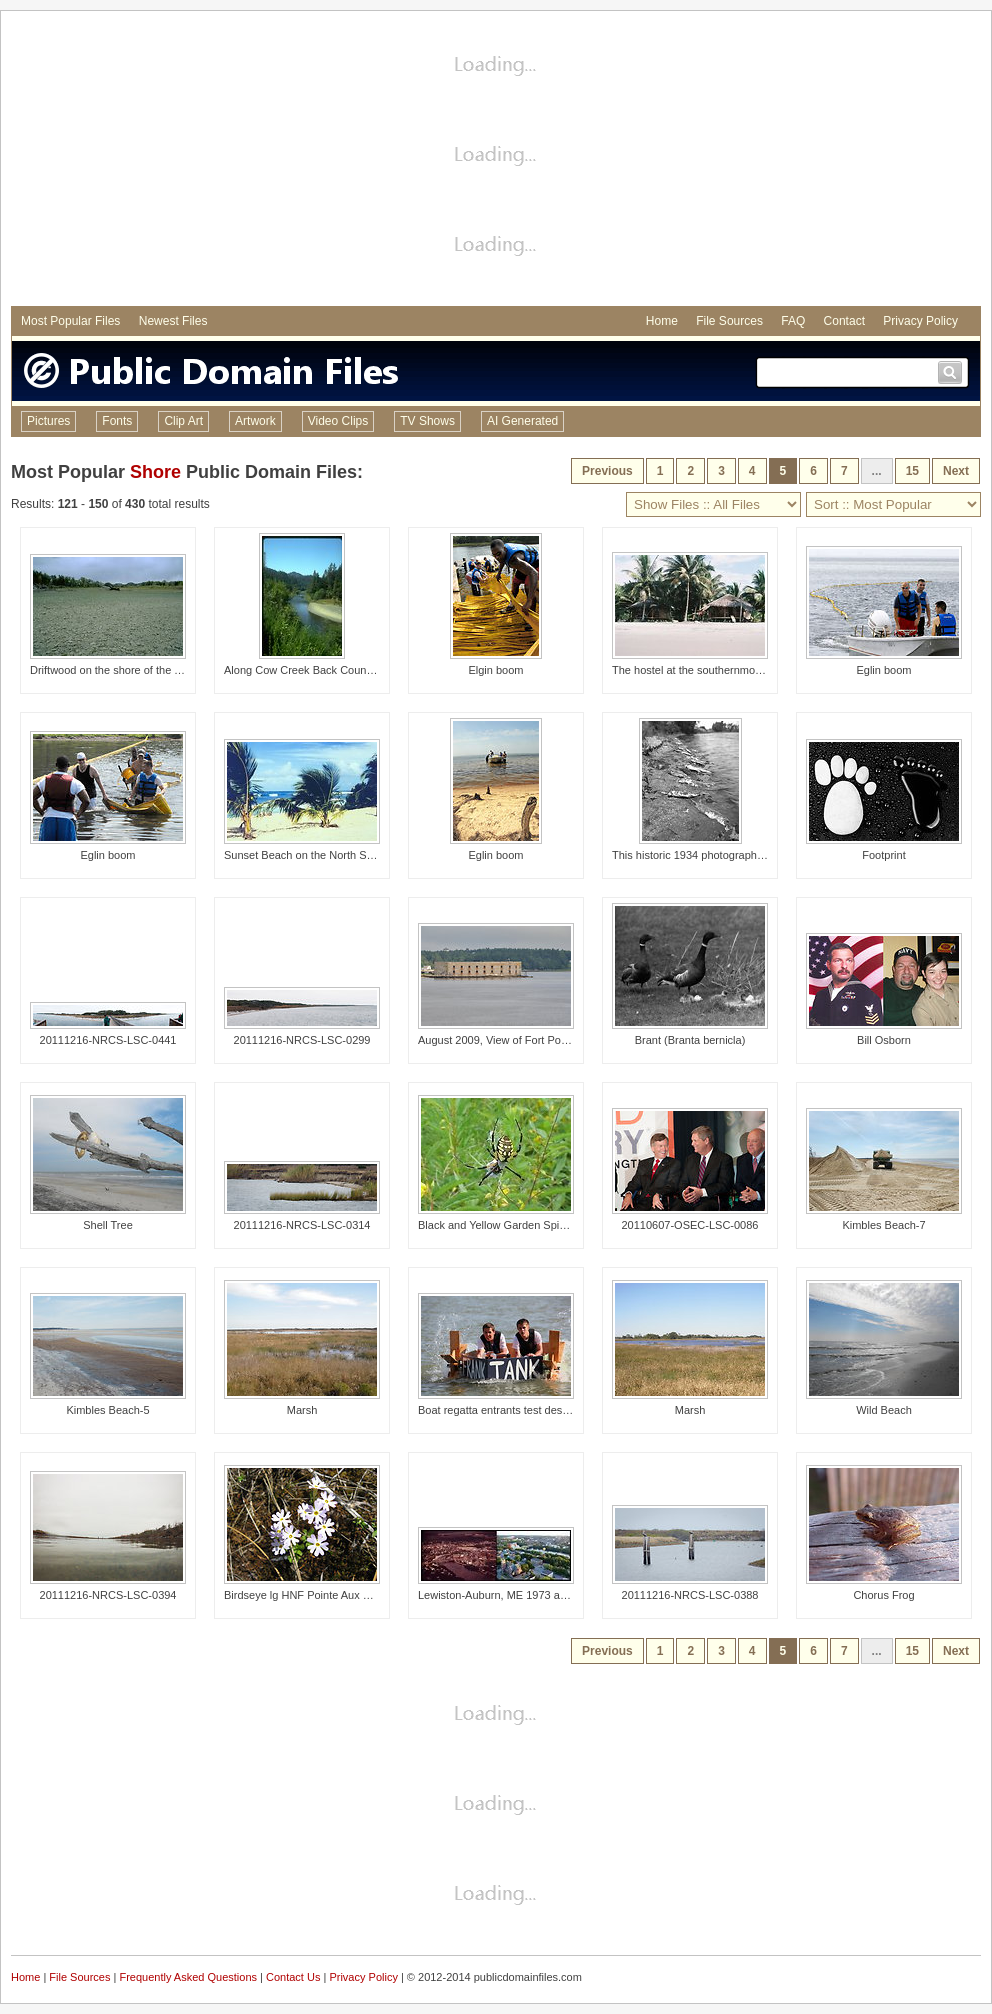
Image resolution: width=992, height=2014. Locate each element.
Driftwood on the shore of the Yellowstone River (145, 670)
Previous (607, 471)
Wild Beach (884, 1410)
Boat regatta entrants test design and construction (539, 1410)
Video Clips (338, 421)
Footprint (883, 855)
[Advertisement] (496, 161)
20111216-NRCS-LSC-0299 (302, 1040)
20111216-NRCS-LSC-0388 (690, 1595)
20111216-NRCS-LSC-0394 (108, 1595)
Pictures (48, 421)
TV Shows (427, 421)
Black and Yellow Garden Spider (496, 1225)
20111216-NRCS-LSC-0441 (108, 1040)
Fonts (117, 421)
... (877, 471)
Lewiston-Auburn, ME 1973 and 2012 (509, 1595)
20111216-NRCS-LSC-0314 (302, 1225)
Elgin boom (495, 670)
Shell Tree (108, 1225)
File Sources (729, 321)
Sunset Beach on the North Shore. (308, 855)
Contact (844, 321)
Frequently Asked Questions (188, 1977)
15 (912, 471)
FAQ (793, 321)
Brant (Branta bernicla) (690, 1040)
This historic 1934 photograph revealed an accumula (740, 855)
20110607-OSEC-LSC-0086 (690, 1225)
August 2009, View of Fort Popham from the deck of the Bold (566, 1040)
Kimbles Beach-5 (107, 1410)
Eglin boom (883, 670)
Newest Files (173, 321)
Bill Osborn (884, 1040)
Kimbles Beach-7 (883, 1225)
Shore (155, 472)
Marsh (302, 1410)
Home (662, 321)
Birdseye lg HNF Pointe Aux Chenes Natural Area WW (356, 1595)
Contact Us (293, 1977)
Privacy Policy (920, 321)
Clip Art (183, 421)
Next (956, 471)
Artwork (255, 421)
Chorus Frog (883, 1595)
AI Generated (522, 421)
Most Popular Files (70, 321)
